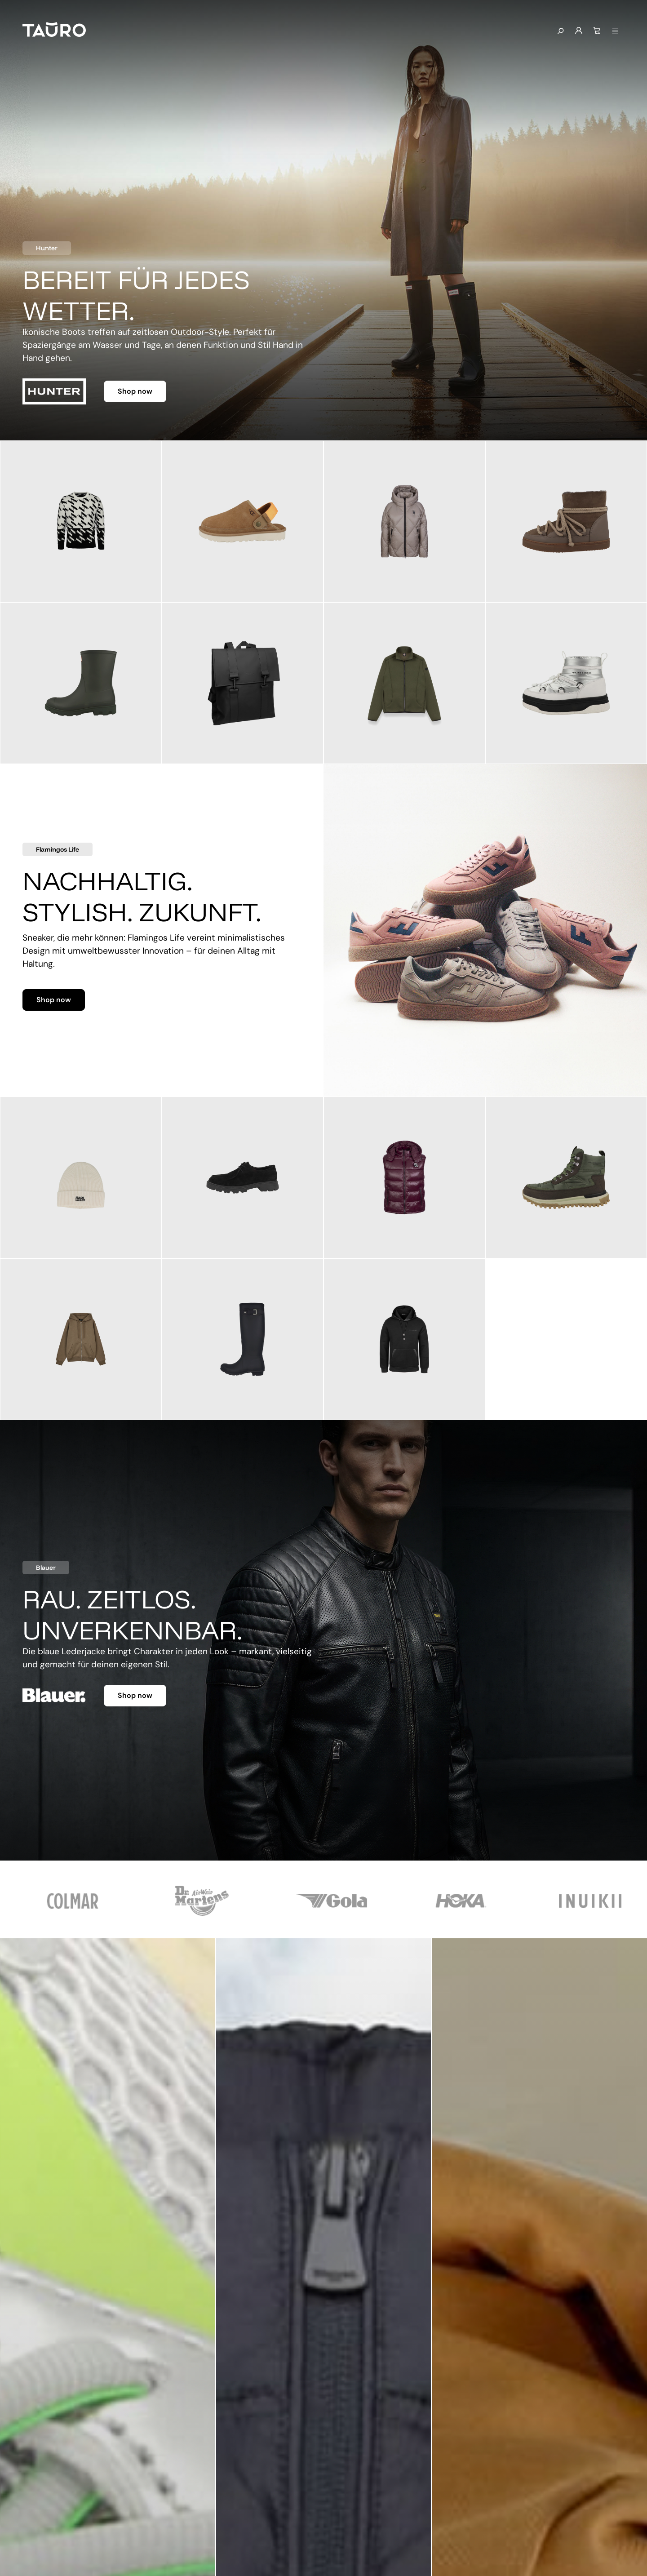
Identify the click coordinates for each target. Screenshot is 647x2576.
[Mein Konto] (579, 31)
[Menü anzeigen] (615, 31)
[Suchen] (560, 31)
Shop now (135, 391)
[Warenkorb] (597, 31)
